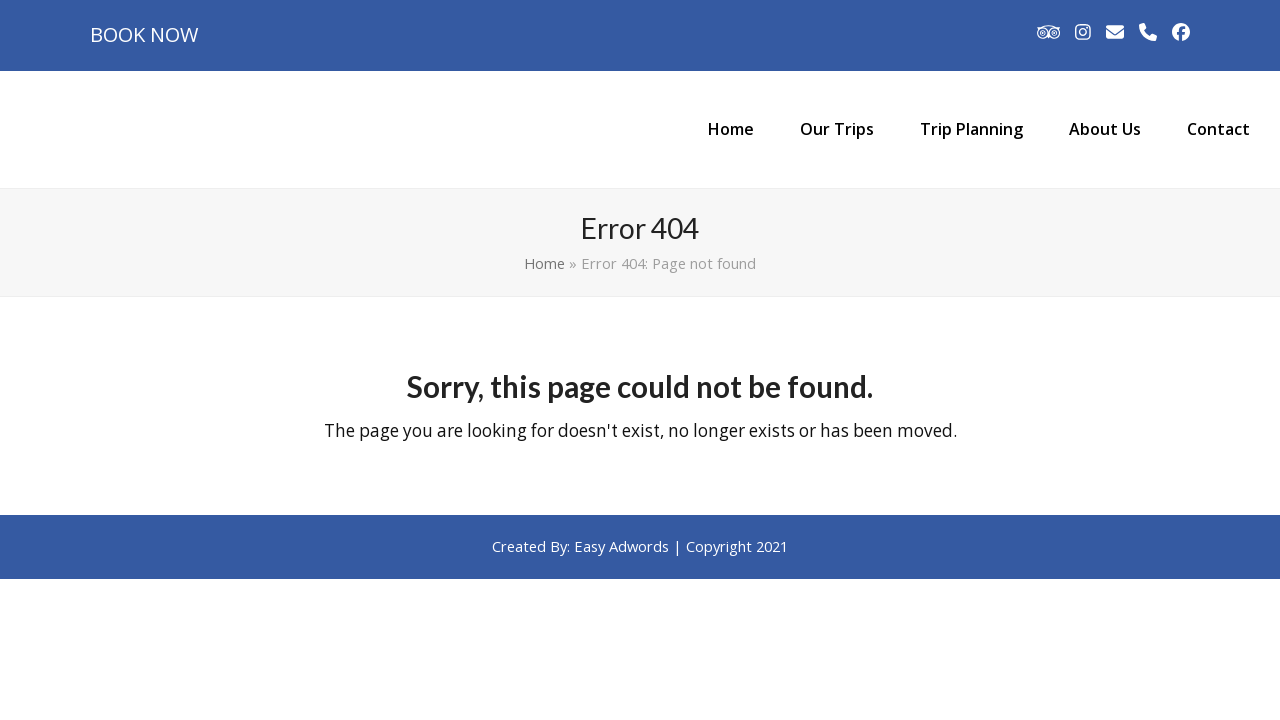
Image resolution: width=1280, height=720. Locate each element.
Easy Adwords (621, 546)
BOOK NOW (144, 34)
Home (544, 263)
